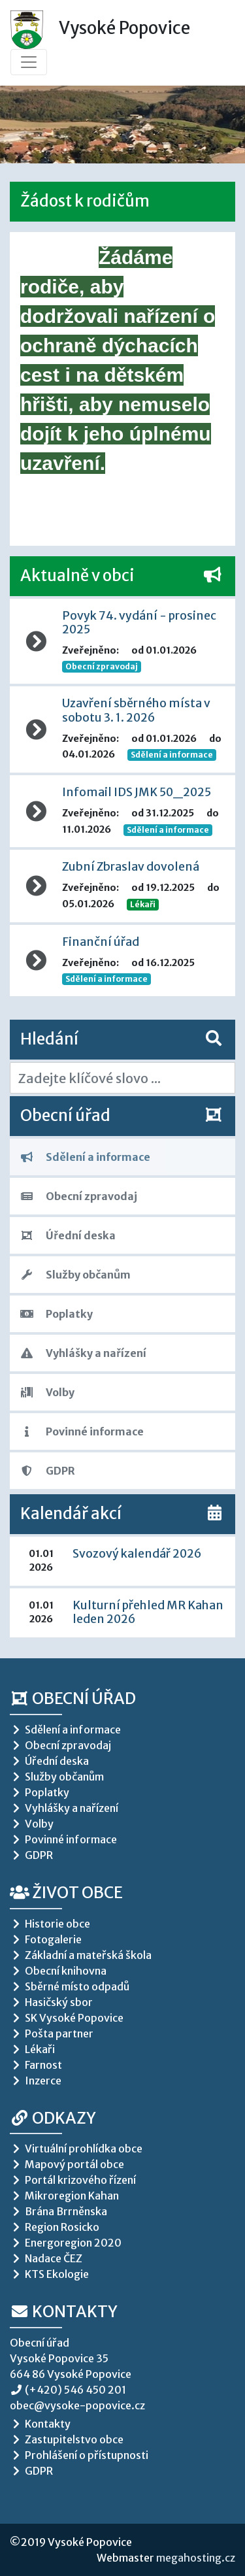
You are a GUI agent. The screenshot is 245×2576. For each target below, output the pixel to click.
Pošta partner (51, 2033)
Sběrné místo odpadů (69, 1986)
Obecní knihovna (58, 1970)
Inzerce (35, 2080)
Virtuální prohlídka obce (76, 2148)
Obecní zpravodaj (78, 1196)
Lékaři (142, 904)
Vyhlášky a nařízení (83, 1353)
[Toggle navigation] (28, 62)
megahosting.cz (195, 2557)
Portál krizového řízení (73, 2179)
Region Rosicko (54, 2226)
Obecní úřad (73, 1698)
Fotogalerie (46, 1939)
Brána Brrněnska (58, 2211)
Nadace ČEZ (46, 2258)
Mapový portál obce (67, 2164)
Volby (47, 1392)
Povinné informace (82, 1431)
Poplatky (56, 1313)
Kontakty (64, 2311)
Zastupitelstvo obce (66, 2439)
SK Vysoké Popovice (66, 2017)
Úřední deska (68, 1235)
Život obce (66, 1892)
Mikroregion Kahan (64, 2195)
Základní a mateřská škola (81, 1955)
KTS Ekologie (49, 2274)
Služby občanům (75, 1274)
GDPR (47, 1470)
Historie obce (50, 1923)
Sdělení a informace (85, 1156)
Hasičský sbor (51, 2002)
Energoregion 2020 (66, 2242)
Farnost (36, 2064)
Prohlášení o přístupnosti (79, 2455)
